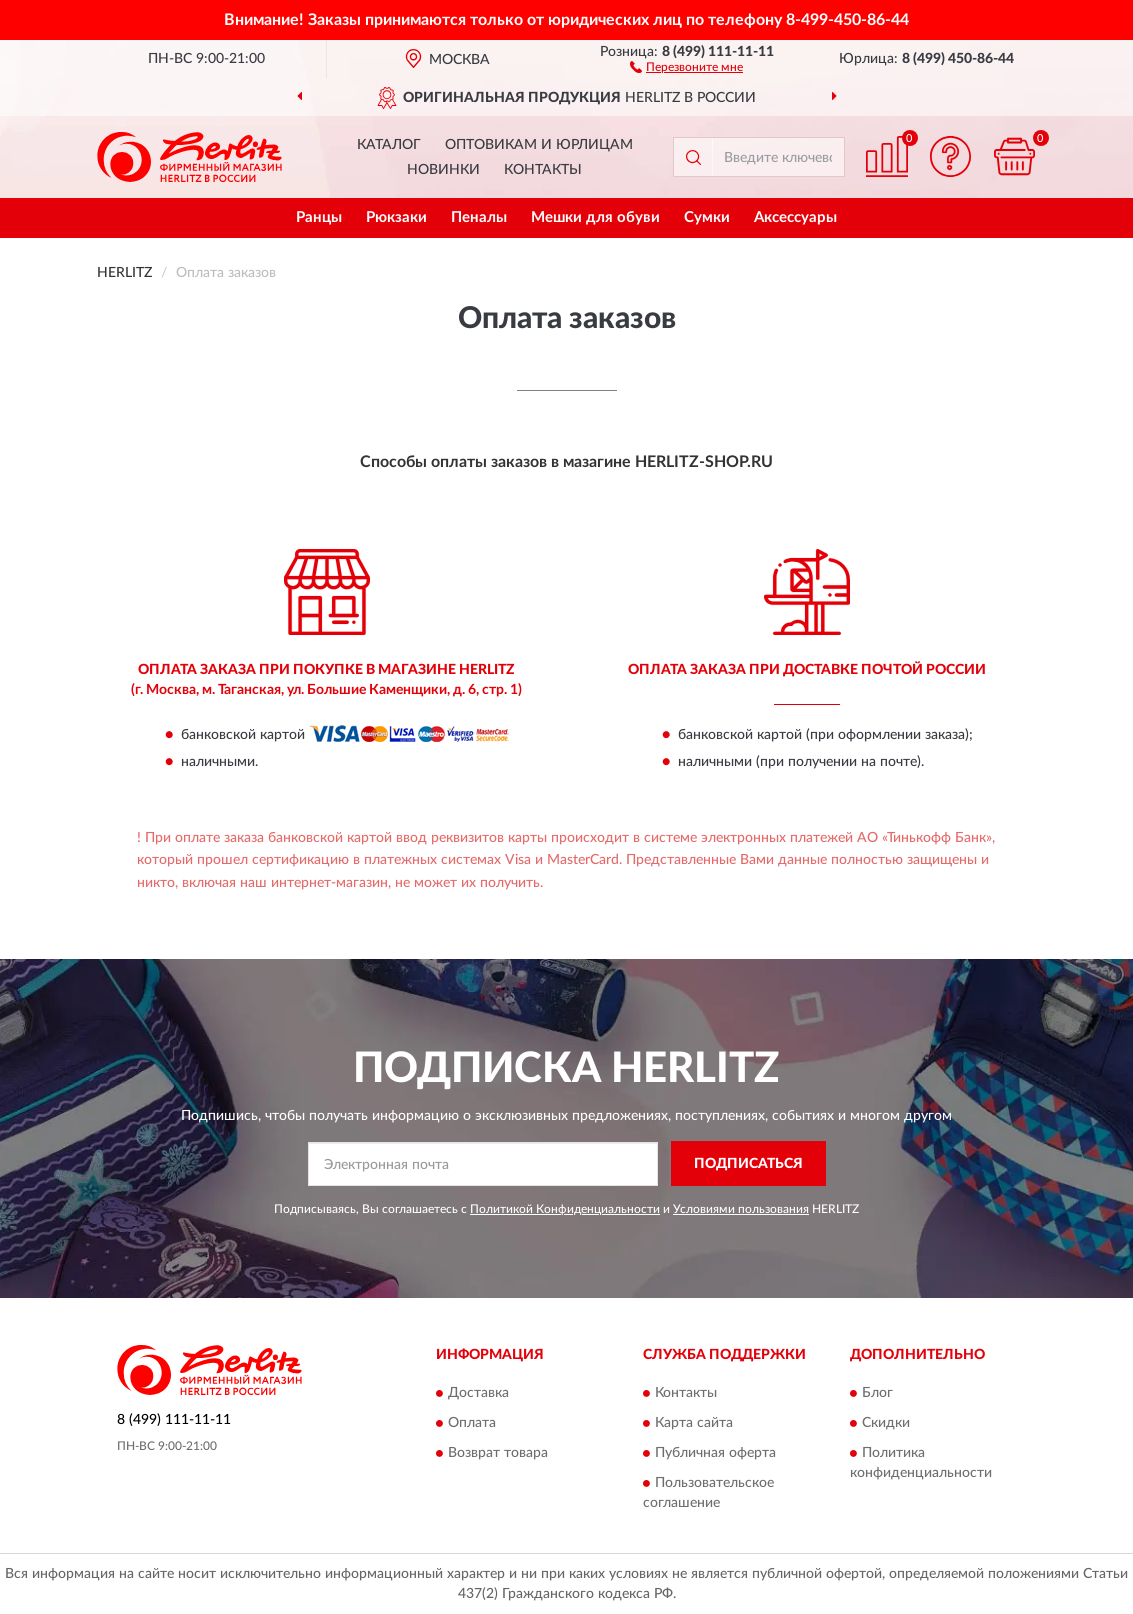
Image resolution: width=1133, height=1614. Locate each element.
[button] (686, 66)
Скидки (886, 1424)
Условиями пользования (741, 1209)
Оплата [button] (472, 1424)
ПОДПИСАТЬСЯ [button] (748, 1164)
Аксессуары (795, 217)
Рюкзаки (396, 217)
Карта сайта (694, 1424)
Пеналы (479, 217)
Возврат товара (498, 1454)
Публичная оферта (715, 1454)
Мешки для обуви (595, 217)
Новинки (443, 170)
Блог (877, 1394)
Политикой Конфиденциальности (565, 1209)
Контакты (543, 170)
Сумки (707, 217)
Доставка (478, 1394)
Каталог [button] (389, 145)
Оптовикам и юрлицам (539, 145)
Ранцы (319, 217)
